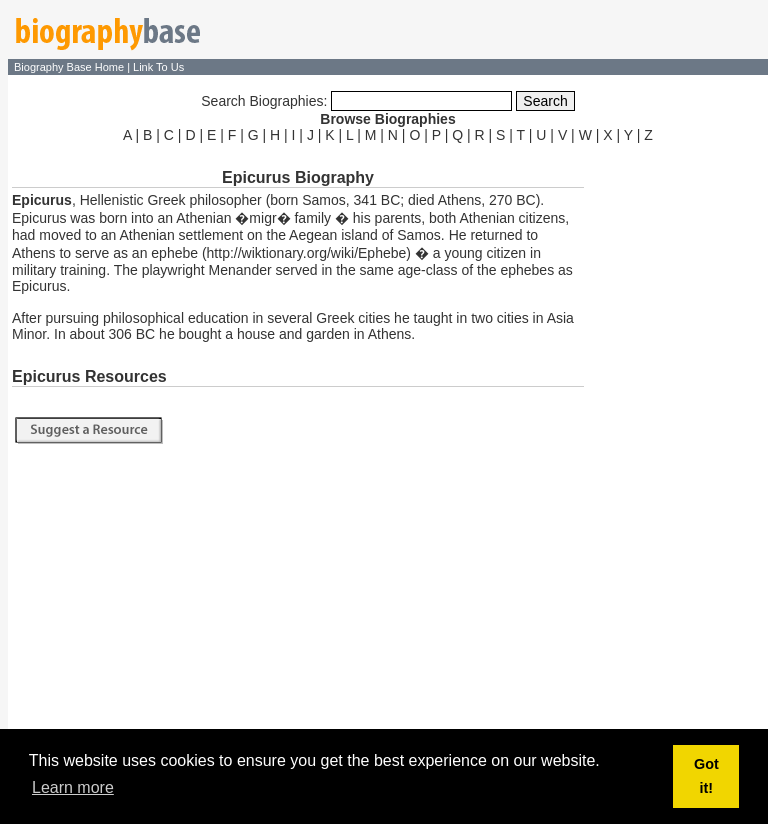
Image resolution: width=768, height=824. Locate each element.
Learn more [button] (73, 787)
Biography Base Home (70, 67)
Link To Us (158, 67)
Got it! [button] (706, 776)
